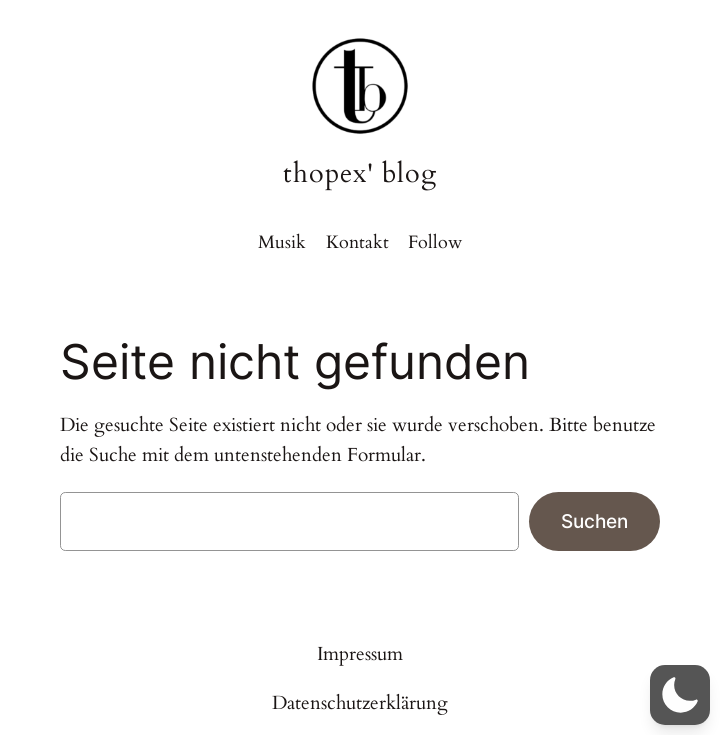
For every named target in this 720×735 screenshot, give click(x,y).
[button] (680, 695)
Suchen (594, 521)
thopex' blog (360, 173)
